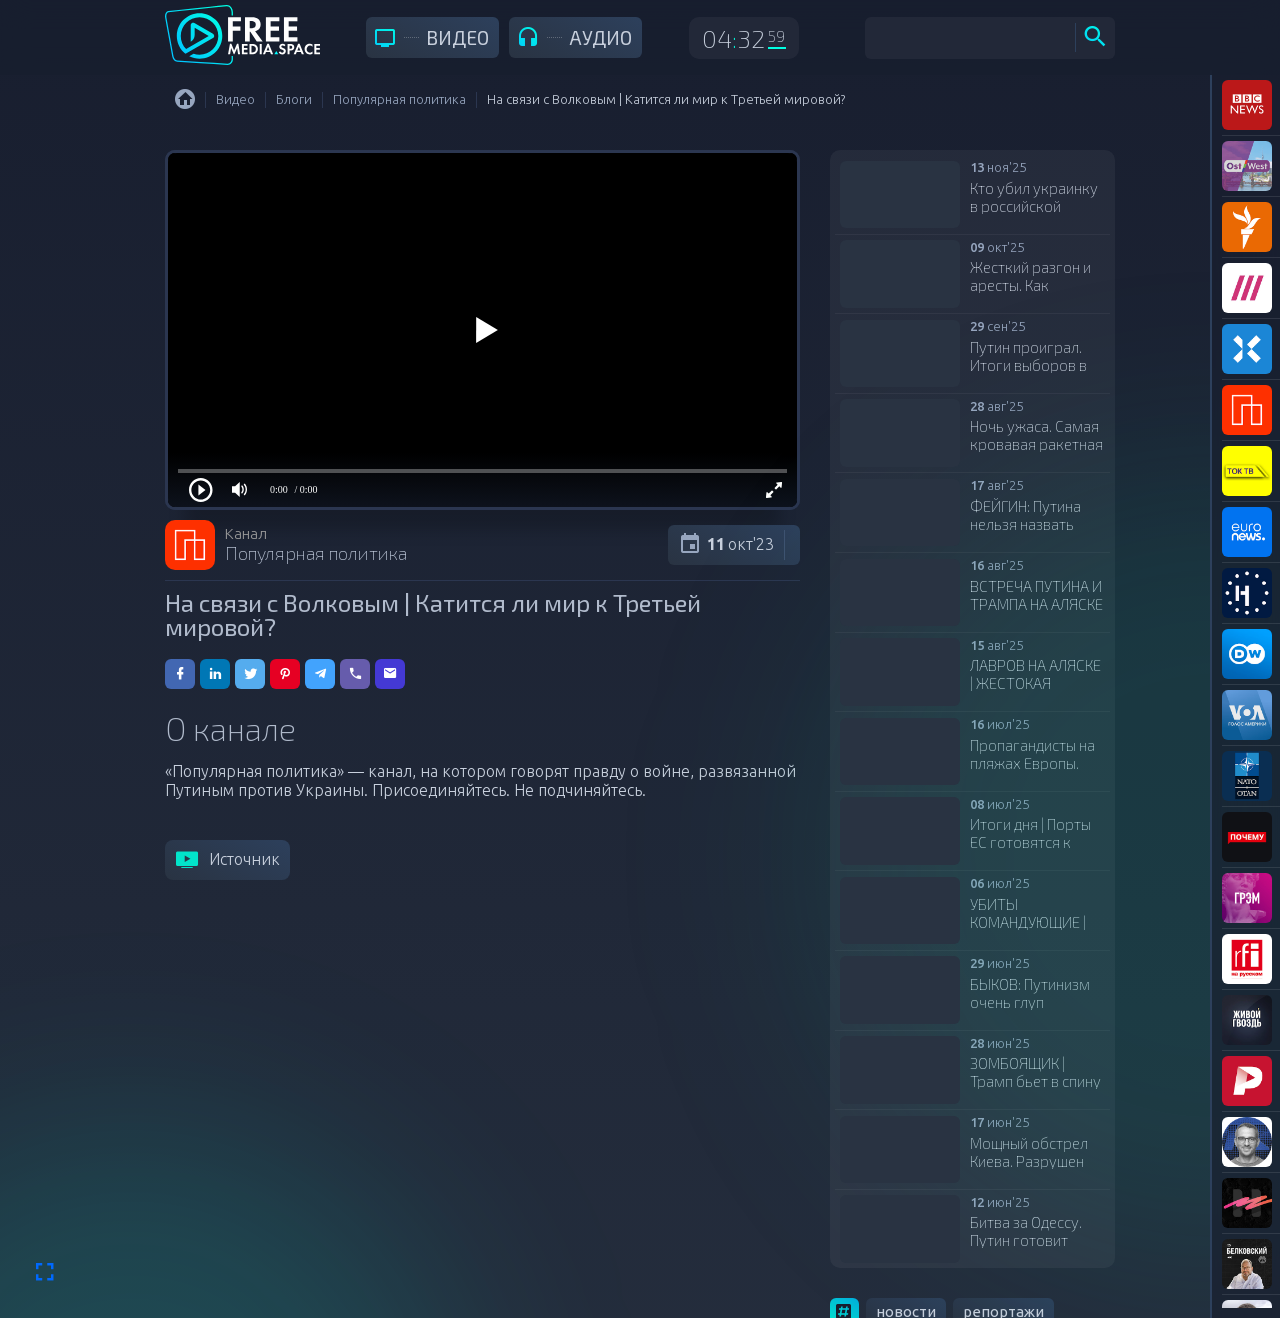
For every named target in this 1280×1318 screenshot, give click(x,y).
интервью (877, 1269)
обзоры (867, 1234)
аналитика (980, 1269)
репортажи (1003, 1199)
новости (906, 1199)
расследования (977, 1234)
